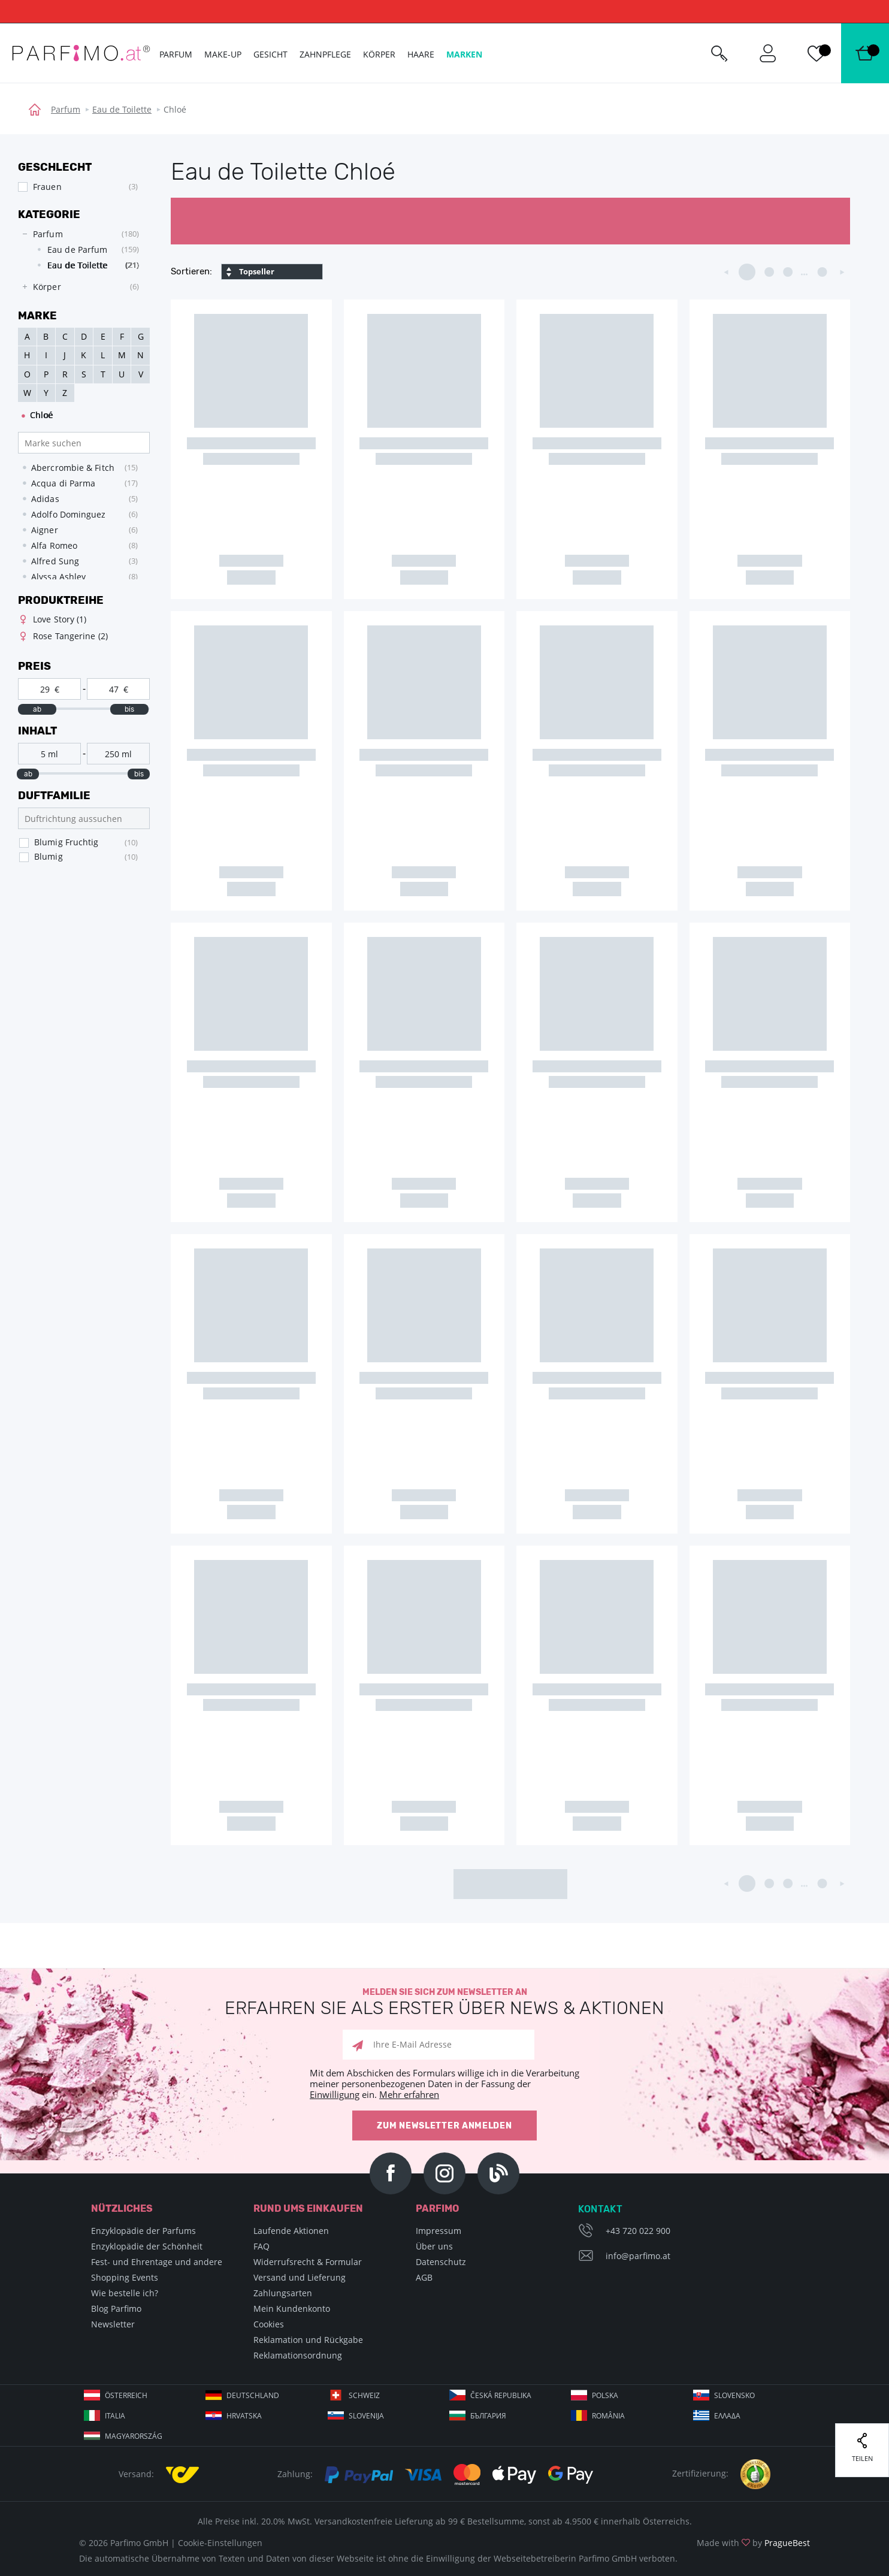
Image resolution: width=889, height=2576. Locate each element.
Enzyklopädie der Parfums (143, 2230)
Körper (379, 54)
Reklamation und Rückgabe (308, 2339)
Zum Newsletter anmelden (444, 2126)
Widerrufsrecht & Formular (307, 2261)
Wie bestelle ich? (124, 2293)
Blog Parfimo (116, 2308)
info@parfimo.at (638, 2255)
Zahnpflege (325, 54)
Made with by (753, 2542)
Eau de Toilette (122, 109)
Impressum (438, 2230)
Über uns (434, 2246)
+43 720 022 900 (638, 2230)
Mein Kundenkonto (291, 2308)
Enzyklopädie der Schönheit (146, 2246)
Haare (420, 54)
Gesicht (270, 54)
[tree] (78, 260)
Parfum (65, 109)
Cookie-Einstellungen (220, 2542)
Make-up (222, 54)
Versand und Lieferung (299, 2277)
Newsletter (113, 2324)
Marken (464, 54)
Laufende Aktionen (291, 2230)
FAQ (261, 2246)
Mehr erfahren (409, 2094)
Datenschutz (441, 2261)
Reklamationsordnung (297, 2355)
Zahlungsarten (282, 2293)
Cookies (268, 2324)
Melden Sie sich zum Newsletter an (444, 2002)
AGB (424, 2277)
